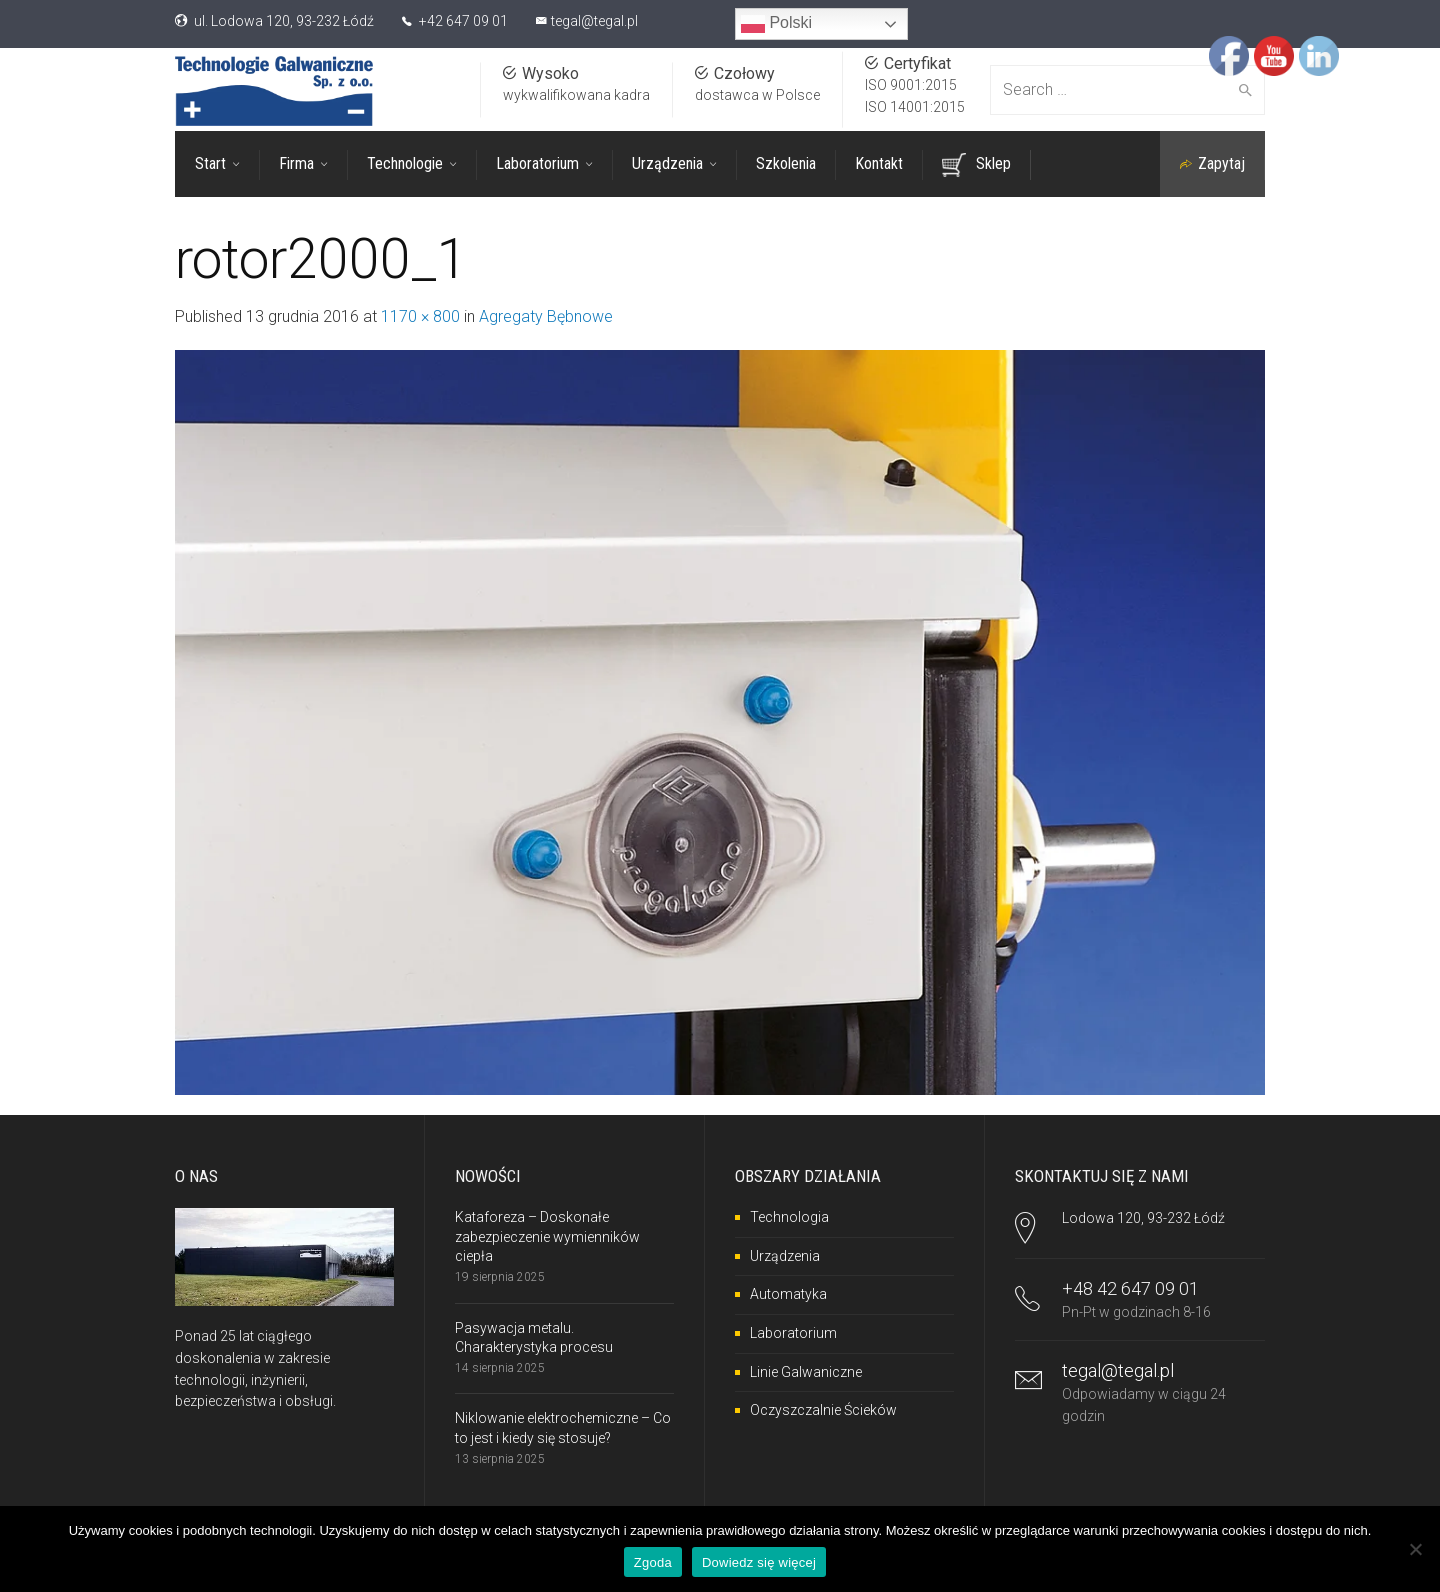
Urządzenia (785, 1256)
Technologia (789, 1217)
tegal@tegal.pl (594, 21)
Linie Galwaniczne (806, 1372)
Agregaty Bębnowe (546, 316)
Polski (776, 24)
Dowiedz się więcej (759, 1562)
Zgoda (653, 1562)
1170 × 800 (420, 316)
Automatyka (788, 1294)
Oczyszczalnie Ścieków (823, 1410)
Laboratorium (793, 1333)
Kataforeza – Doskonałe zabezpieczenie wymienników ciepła (547, 1236)
